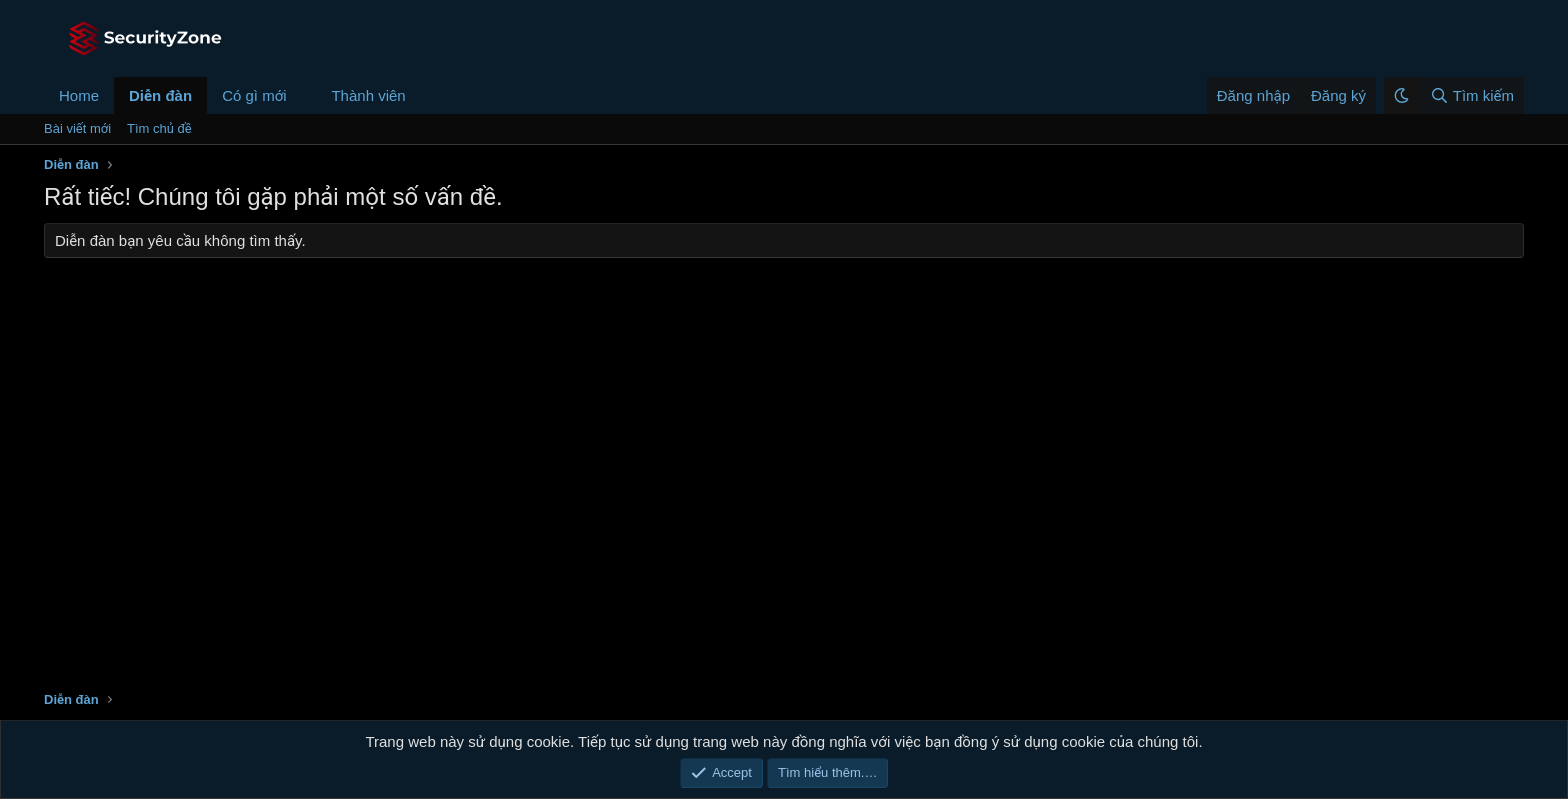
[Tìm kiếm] (1471, 95)
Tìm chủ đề (159, 128)
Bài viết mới (77, 128)
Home (79, 95)
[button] (302, 95)
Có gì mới (254, 95)
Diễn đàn (160, 95)
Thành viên (368, 95)
